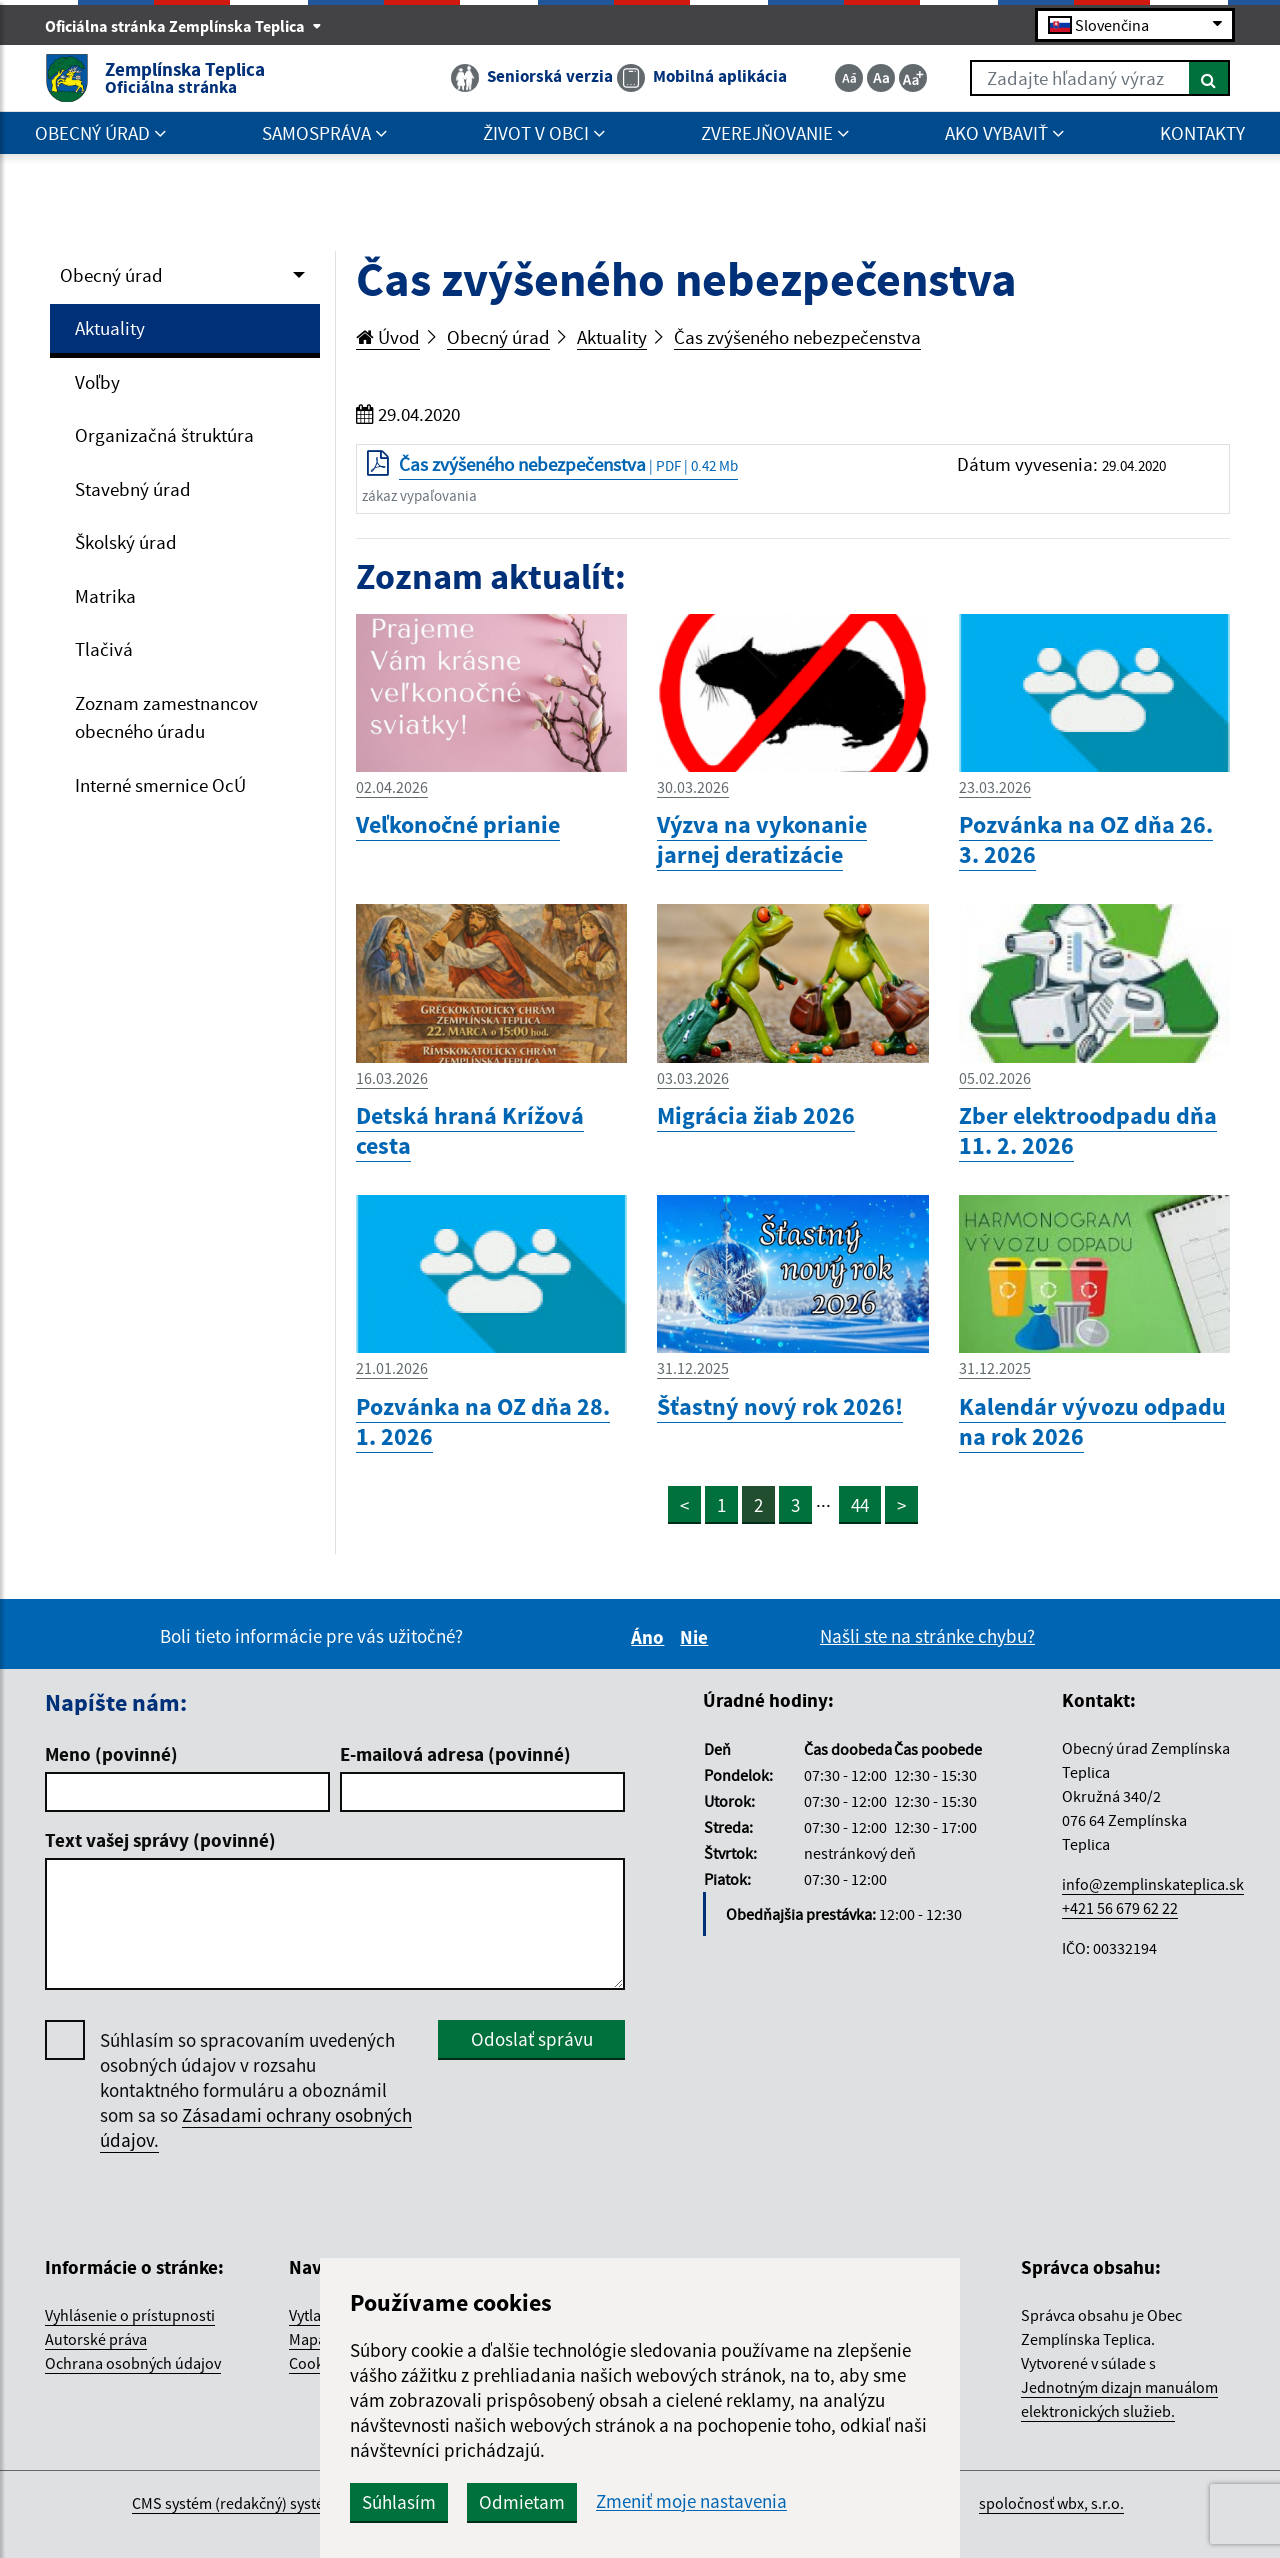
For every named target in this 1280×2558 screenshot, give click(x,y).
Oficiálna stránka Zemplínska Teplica (183, 26)
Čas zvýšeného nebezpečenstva (797, 337)
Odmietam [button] (522, 2502)
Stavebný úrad (133, 489)
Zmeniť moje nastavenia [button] (691, 2501)
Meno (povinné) (111, 1754)
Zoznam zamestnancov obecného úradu (166, 717)
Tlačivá (104, 649)
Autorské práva (96, 2339)
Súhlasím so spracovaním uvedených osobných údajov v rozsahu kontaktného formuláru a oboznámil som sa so (256, 2090)
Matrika (105, 596)
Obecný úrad (111, 275)
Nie (697, 1637)
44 (860, 1505)
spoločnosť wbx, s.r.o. (1051, 2503)
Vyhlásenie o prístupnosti (130, 2315)
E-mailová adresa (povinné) (455, 1754)
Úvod (388, 337)
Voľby (97, 382)
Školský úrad (126, 542)
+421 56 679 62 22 (1120, 1908)
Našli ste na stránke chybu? (927, 1636)
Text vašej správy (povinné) (160, 1840)
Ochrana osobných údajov (133, 2363)
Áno (650, 1637)
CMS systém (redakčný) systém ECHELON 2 (273, 2503)
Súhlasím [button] (399, 2502)
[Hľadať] (1209, 78)
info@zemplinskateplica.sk (1153, 1884)
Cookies (316, 2363)
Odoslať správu (532, 2039)
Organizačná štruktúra (164, 435)
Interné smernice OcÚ (160, 785)
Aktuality (110, 328)
